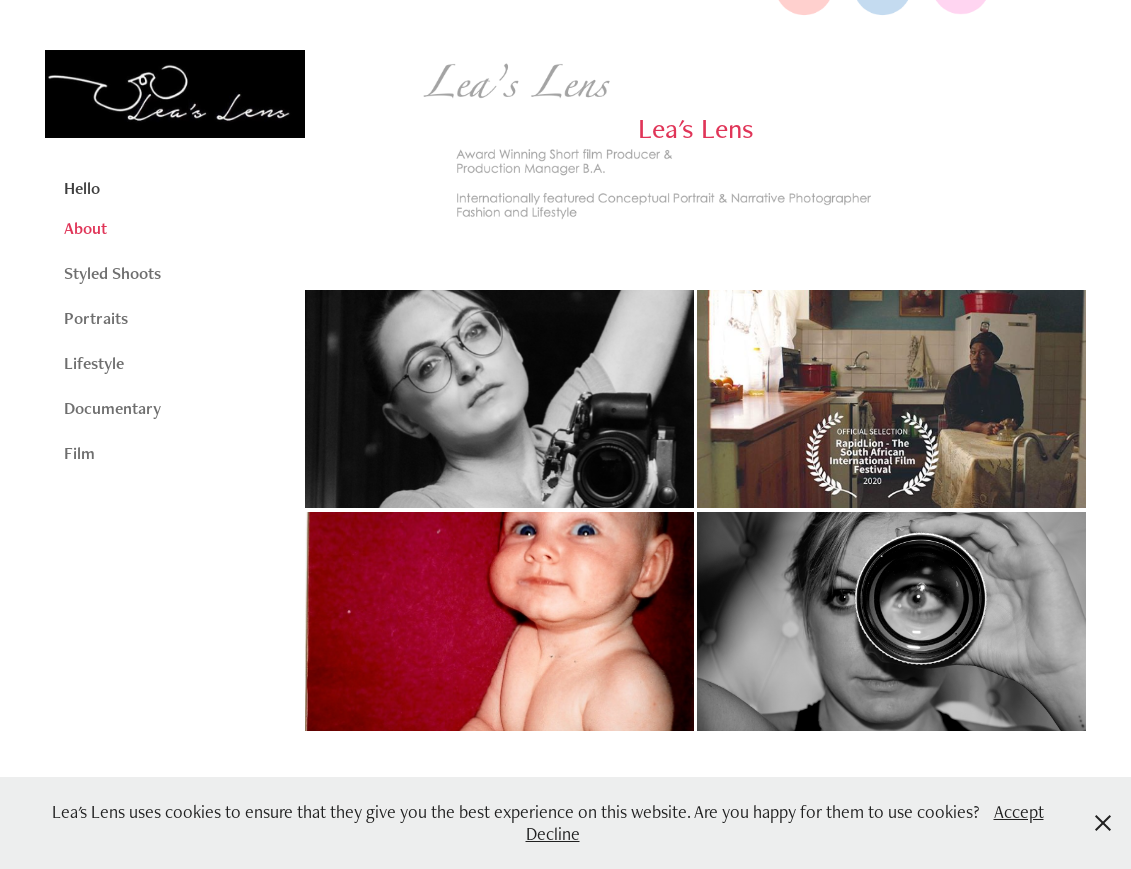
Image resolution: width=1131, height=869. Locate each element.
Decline (553, 833)
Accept (1019, 811)
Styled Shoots (112, 273)
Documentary (112, 408)
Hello (82, 188)
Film (79, 453)
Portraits (96, 318)
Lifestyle (94, 363)
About (85, 228)
